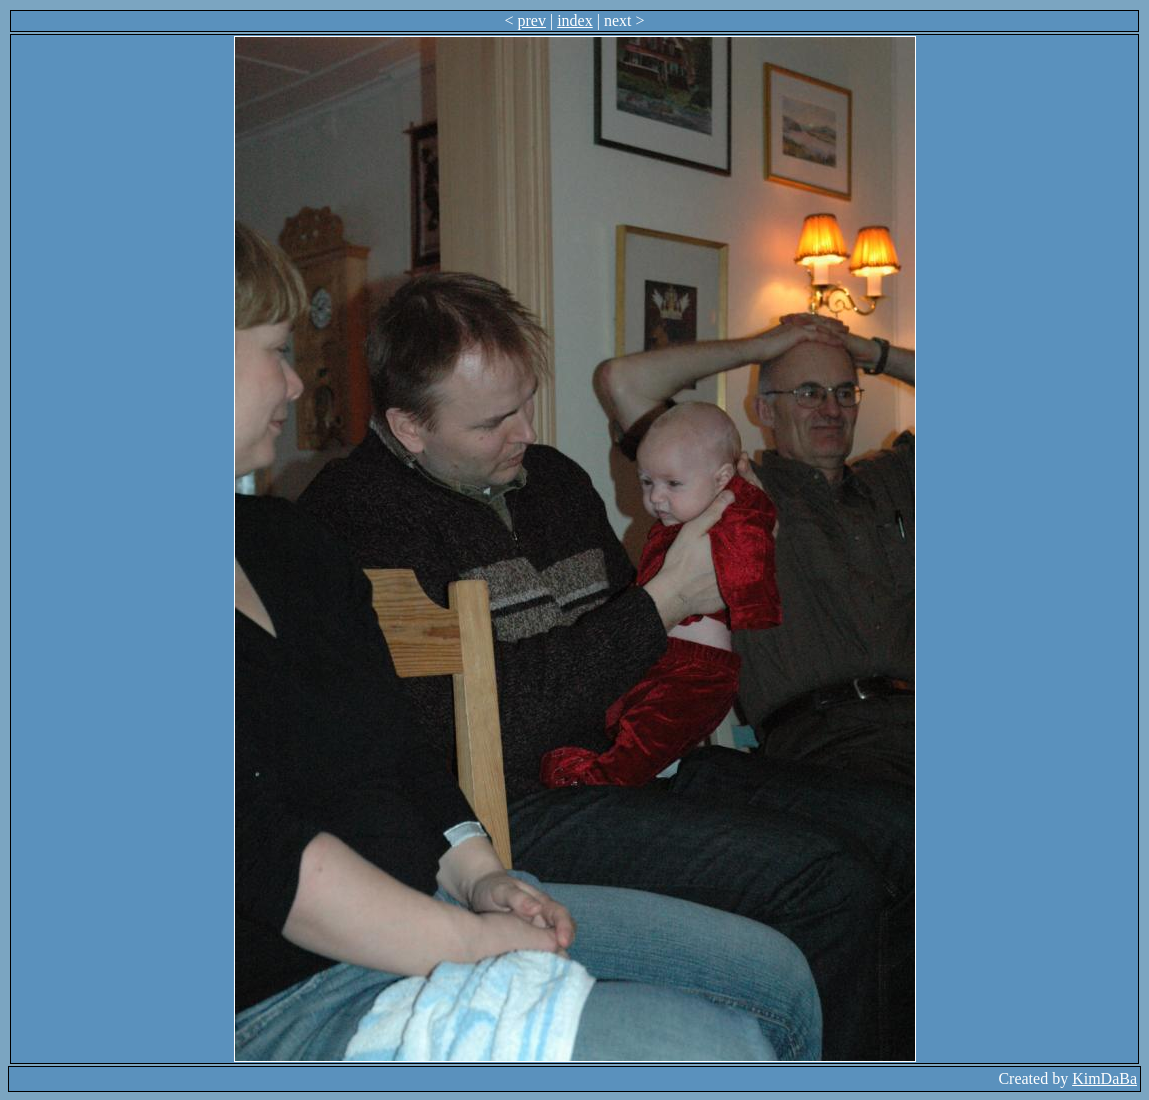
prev (532, 20)
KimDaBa (1104, 1078)
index (575, 20)
